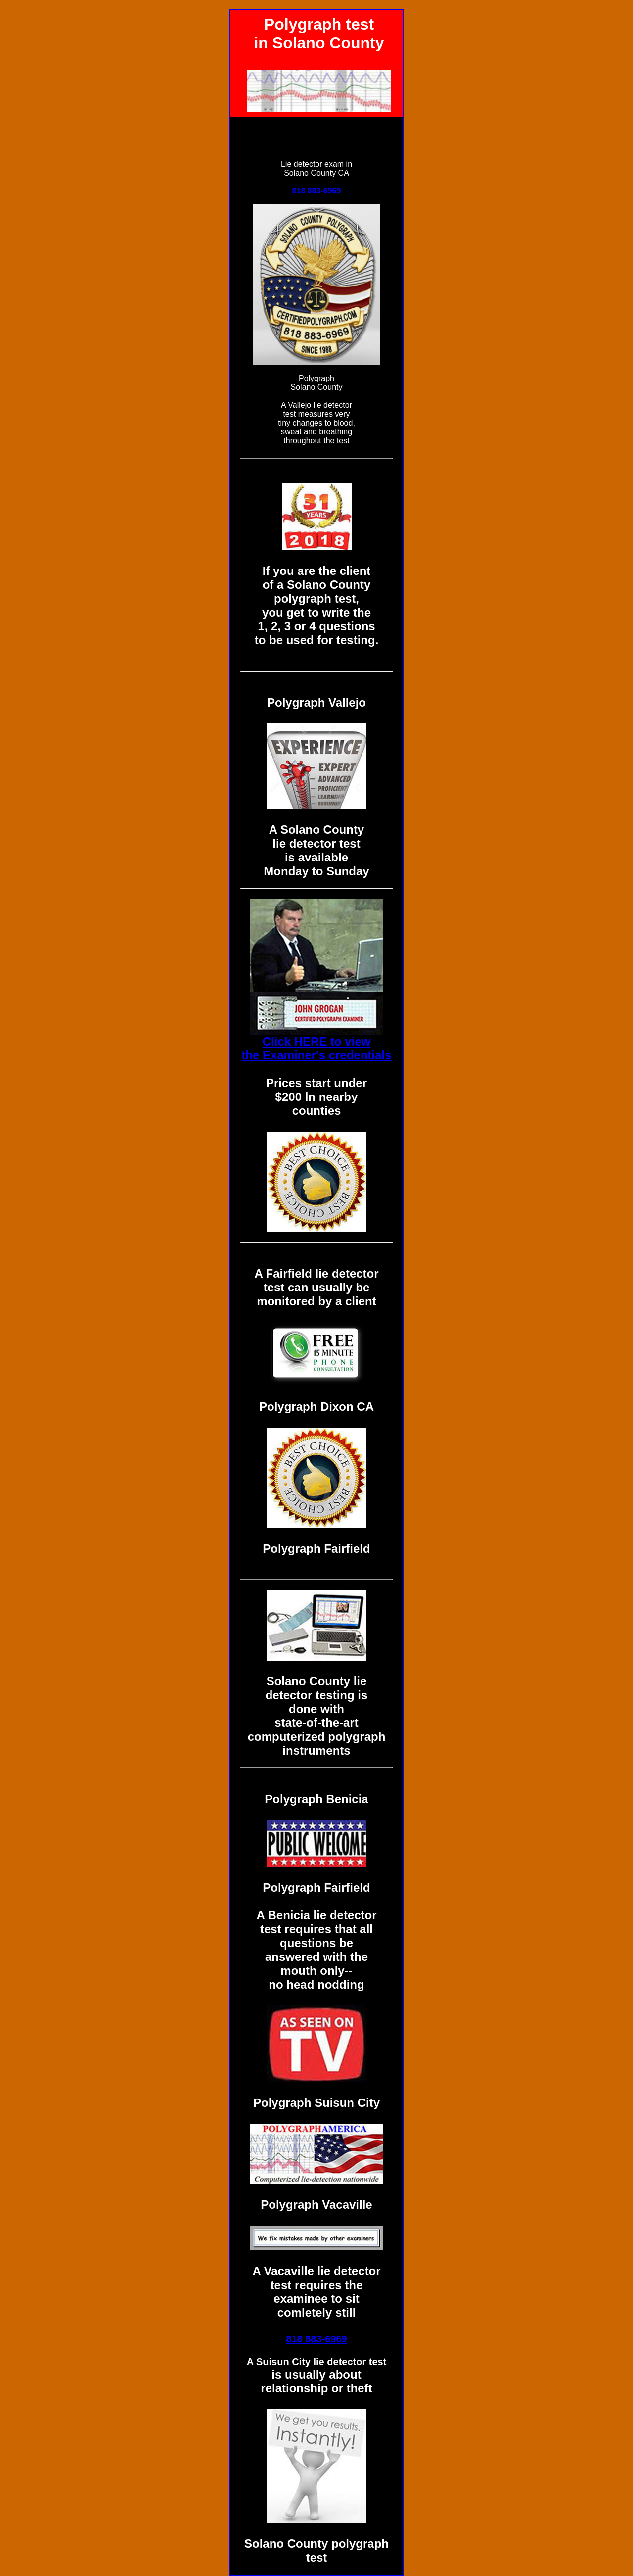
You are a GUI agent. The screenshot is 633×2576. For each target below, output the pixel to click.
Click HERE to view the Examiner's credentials (316, 1048)
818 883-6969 (316, 191)
